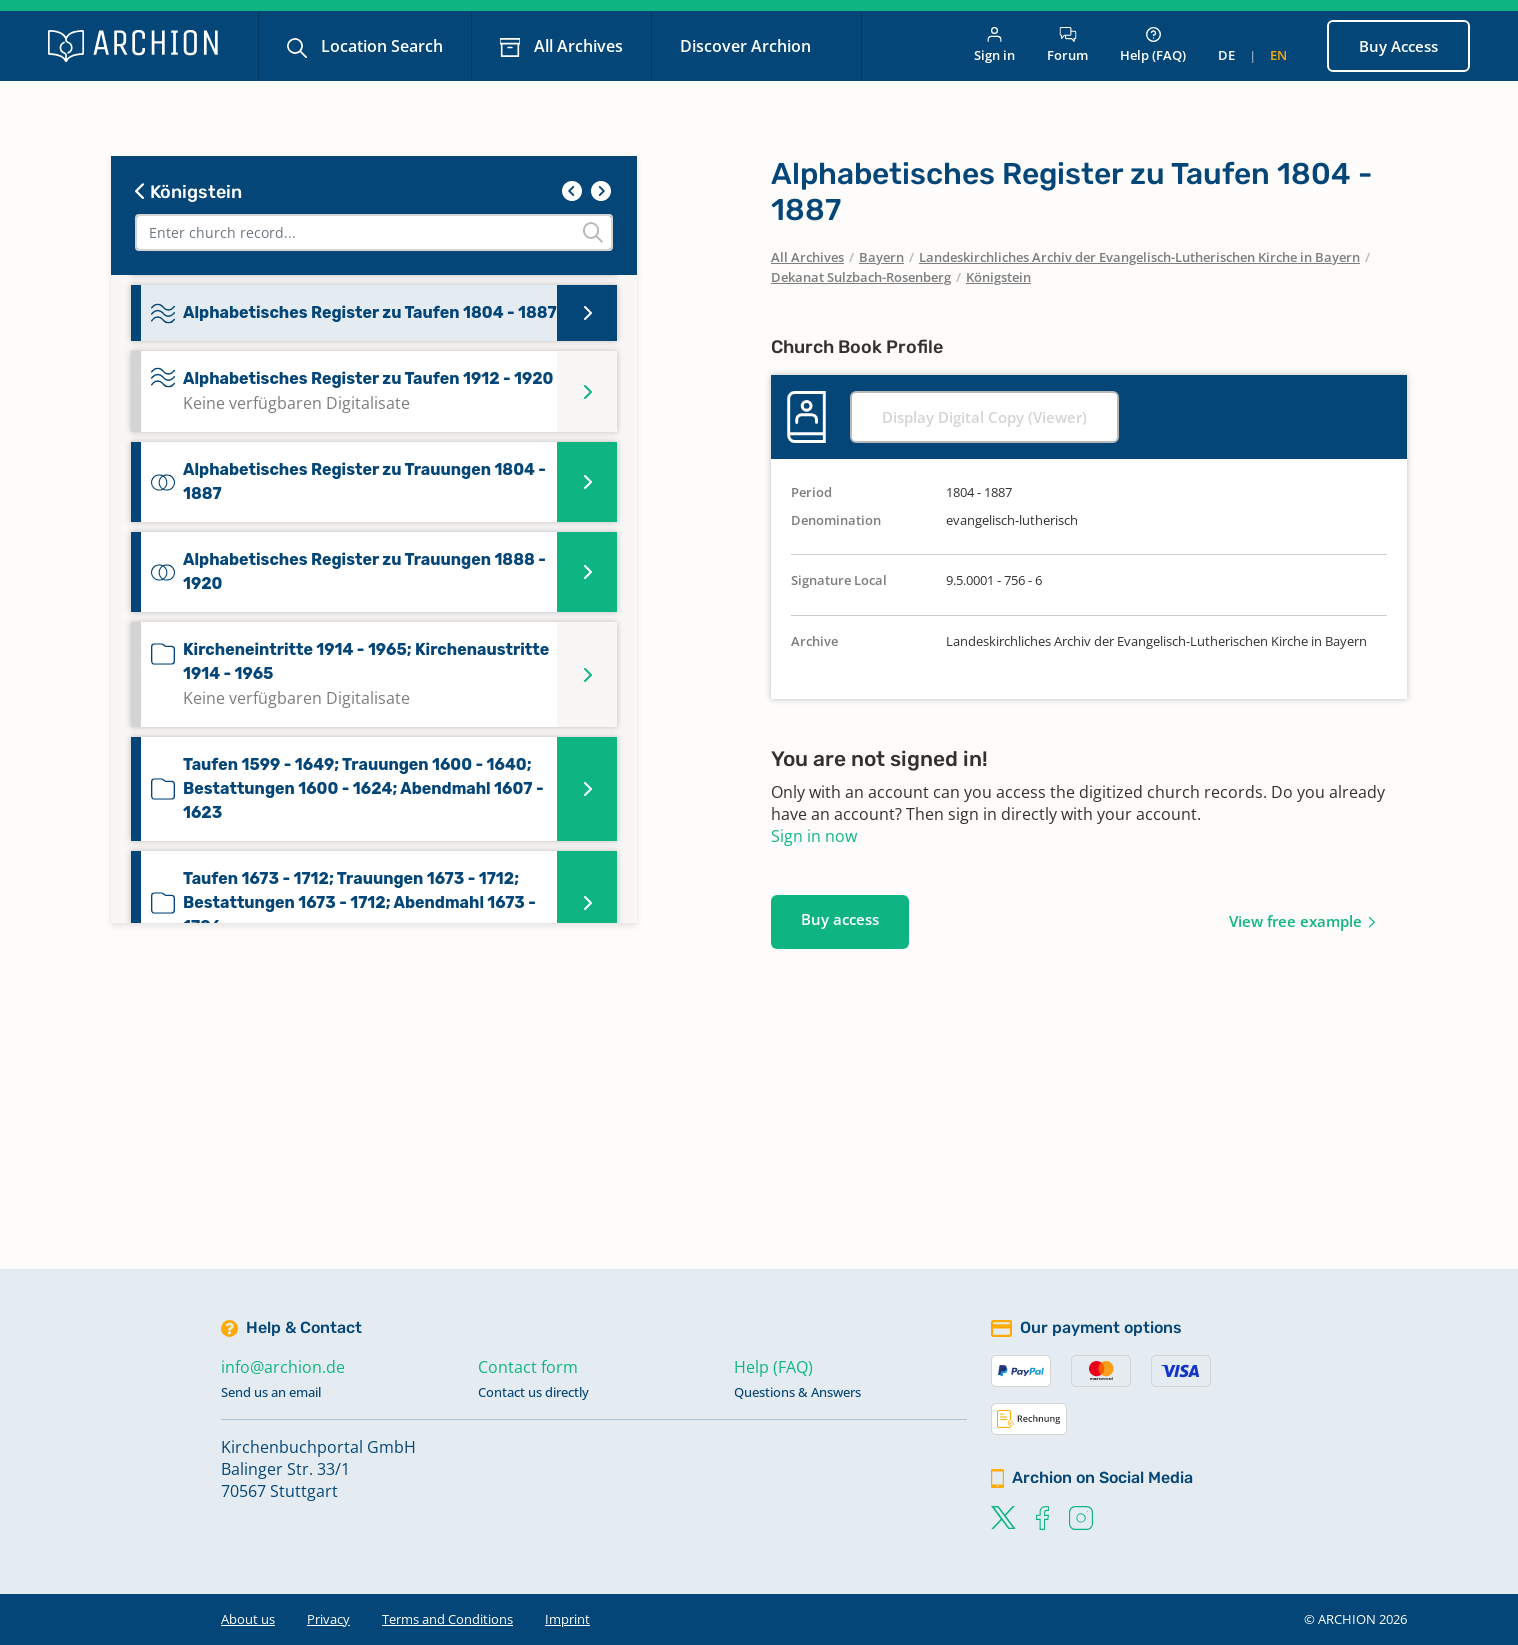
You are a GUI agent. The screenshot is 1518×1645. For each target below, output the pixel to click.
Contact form (528, 1367)
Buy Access (1398, 46)
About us (248, 1619)
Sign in (994, 45)
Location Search (380, 46)
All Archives (576, 46)
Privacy (328, 1619)
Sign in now (814, 836)
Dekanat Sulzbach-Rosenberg (861, 277)
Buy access (840, 919)
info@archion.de (283, 1367)
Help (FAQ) (1153, 45)
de (1226, 55)
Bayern (881, 257)
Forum (1067, 45)
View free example (1295, 921)
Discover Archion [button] (747, 46)
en (1278, 55)
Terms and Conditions (447, 1619)
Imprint (567, 1619)
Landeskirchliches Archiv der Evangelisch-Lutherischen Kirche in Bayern (1139, 257)
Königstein (188, 192)
